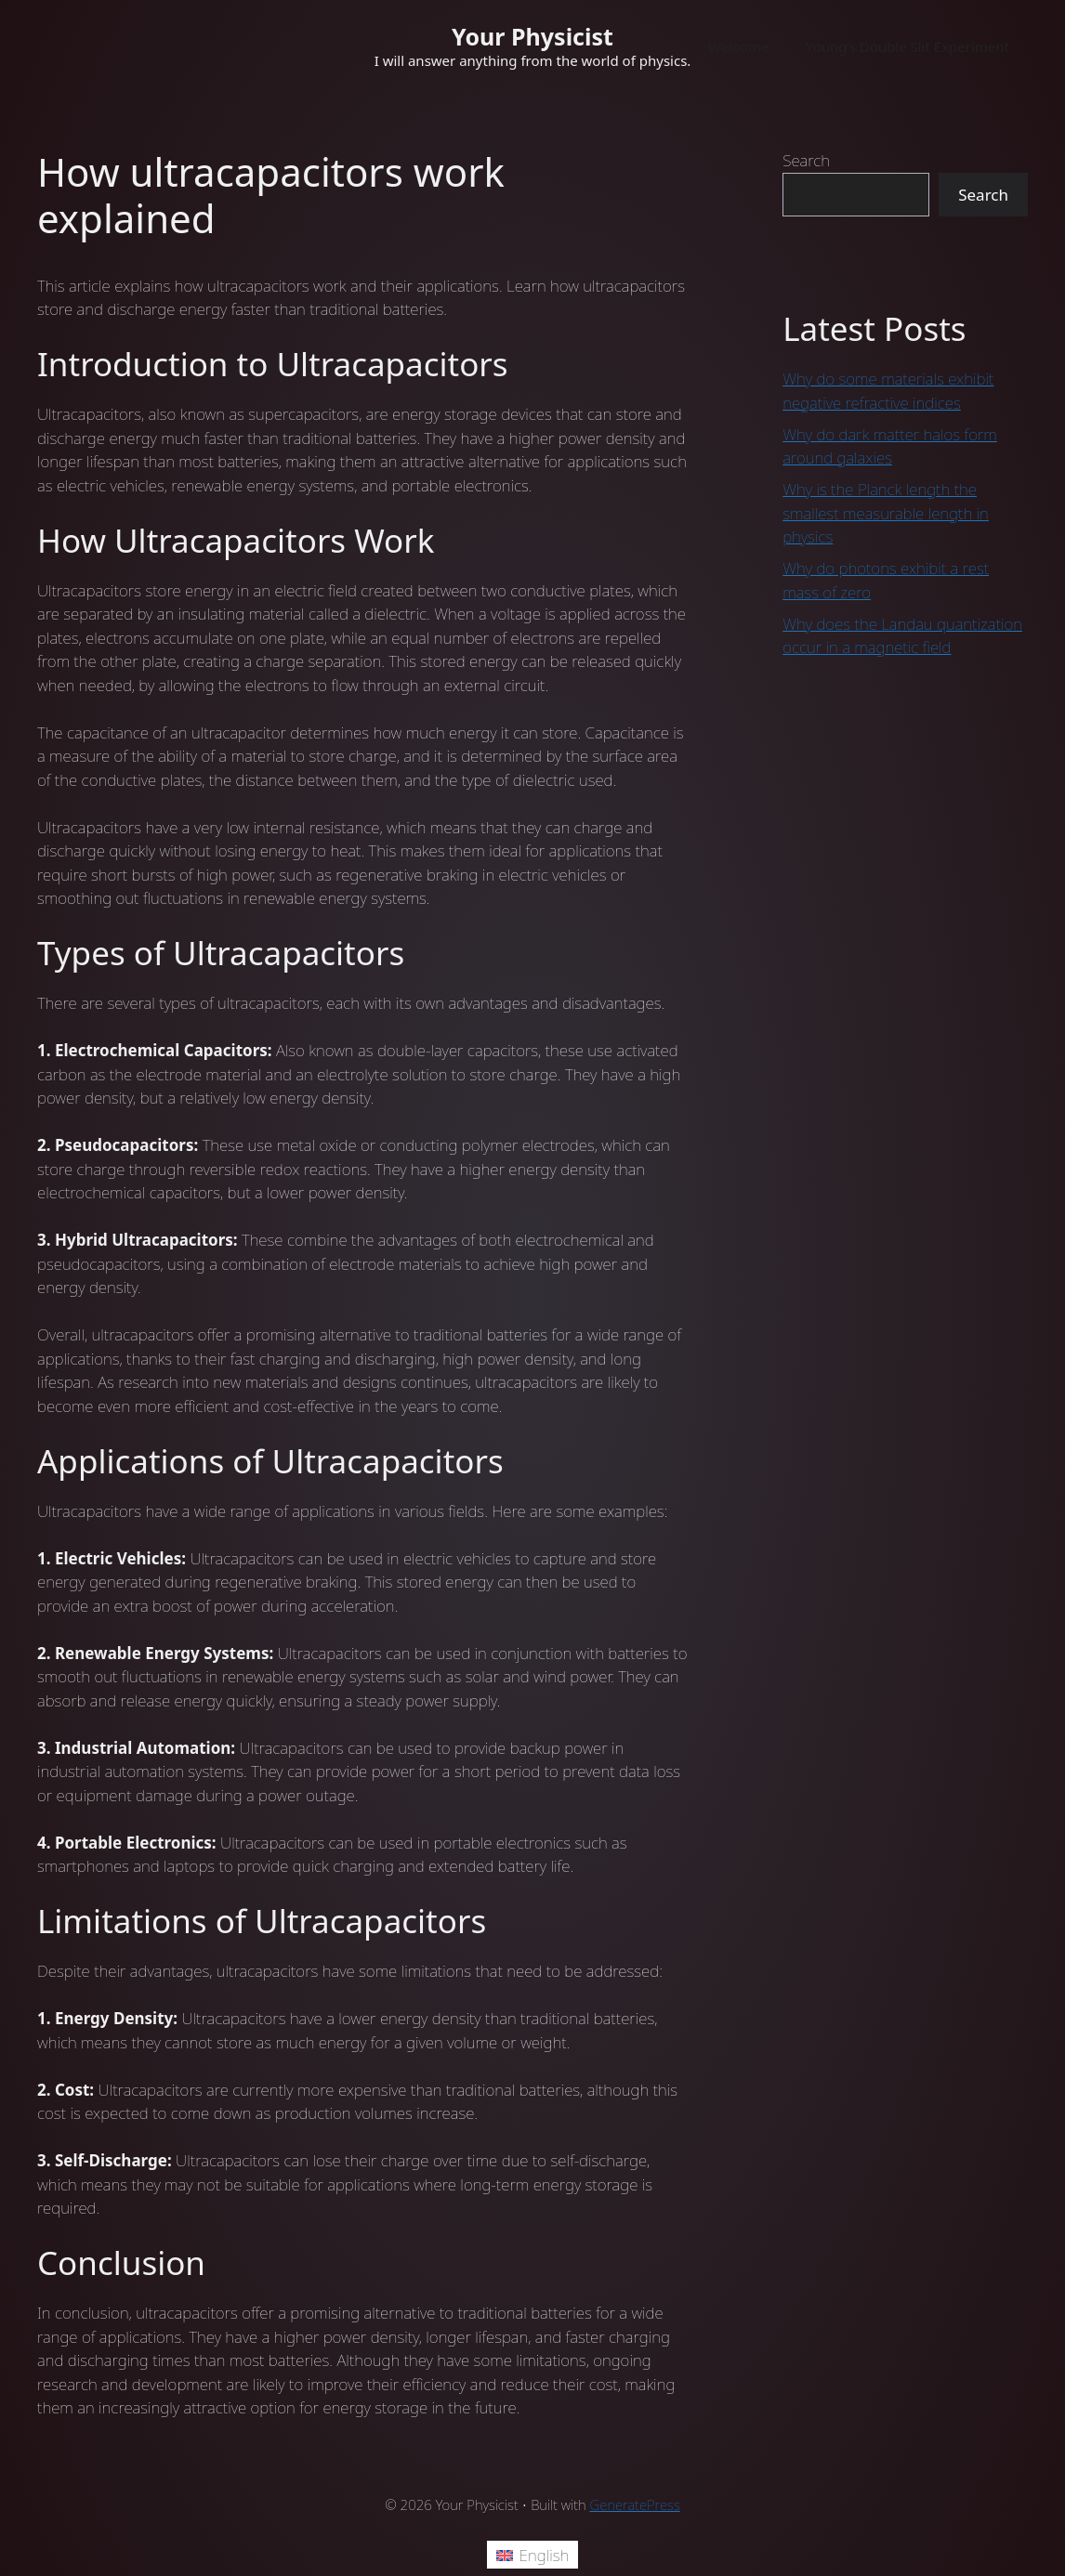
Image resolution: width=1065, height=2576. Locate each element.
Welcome (738, 46)
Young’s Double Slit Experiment (907, 46)
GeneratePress (635, 2504)
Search (806, 160)
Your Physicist (532, 36)
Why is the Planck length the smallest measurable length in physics (885, 512)
